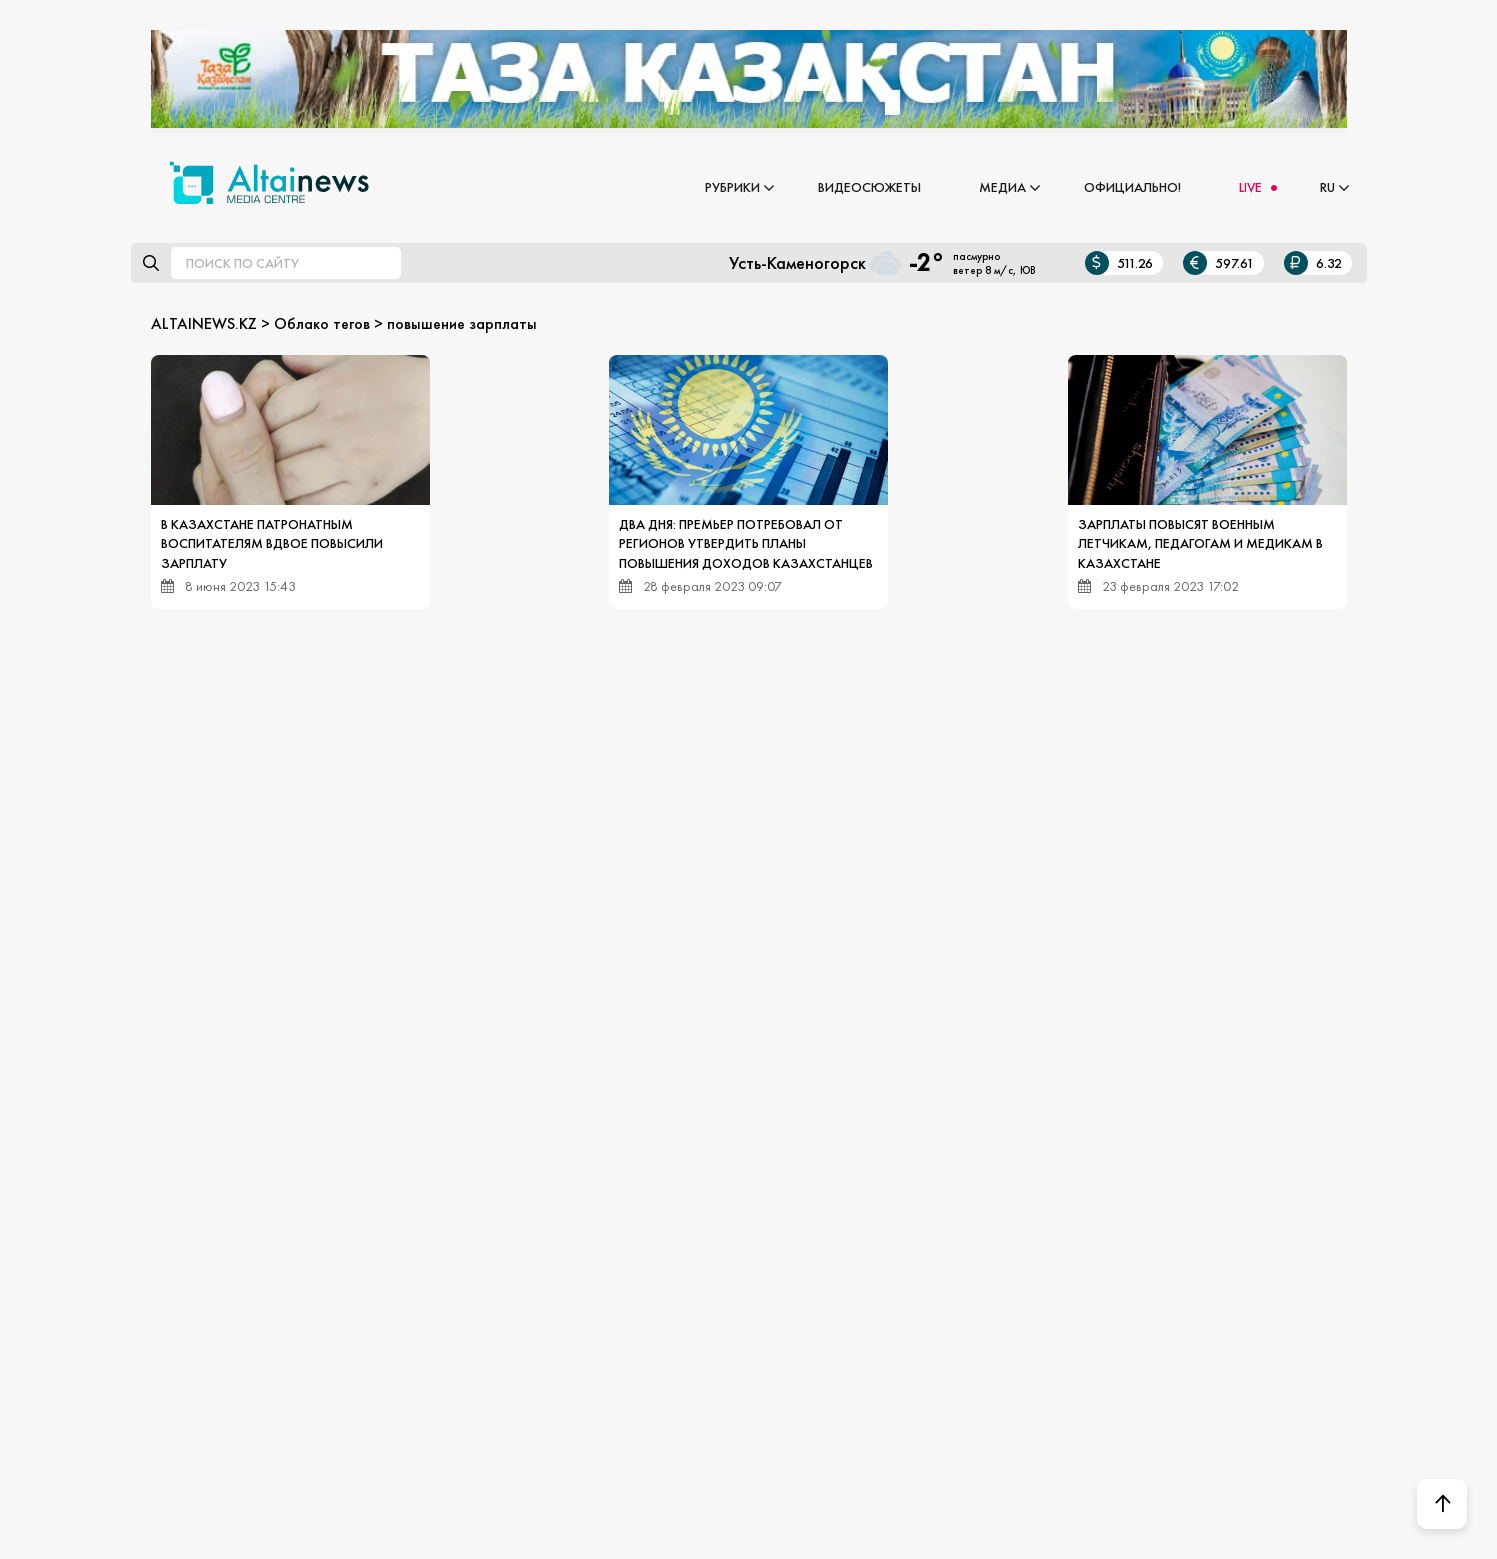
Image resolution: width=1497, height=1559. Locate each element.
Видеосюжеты (869, 187)
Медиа (1002, 187)
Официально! (1132, 187)
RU (1327, 187)
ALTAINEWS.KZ (204, 323)
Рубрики (732, 187)
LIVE (1250, 187)
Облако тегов (322, 323)
